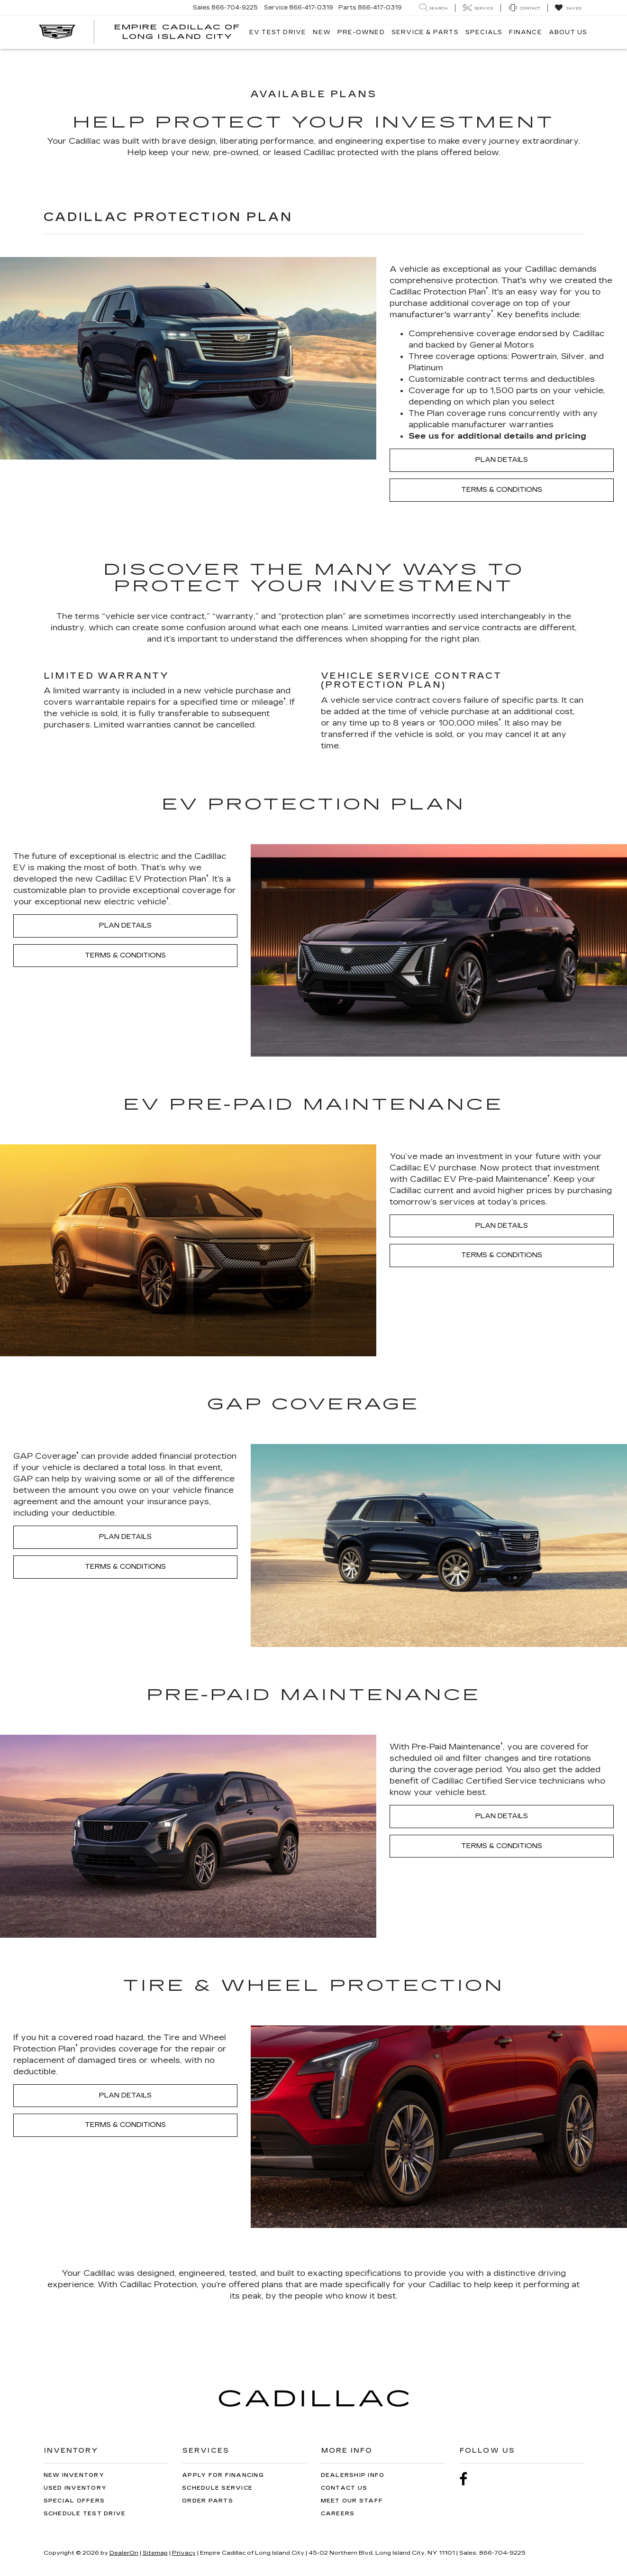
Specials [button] (484, 32)
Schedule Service (217, 2488)
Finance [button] (525, 32)
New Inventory (74, 2475)
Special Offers (74, 2501)
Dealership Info (353, 2475)
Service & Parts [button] (425, 32)
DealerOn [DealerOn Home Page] (123, 2552)
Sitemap (155, 2552)
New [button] (322, 32)
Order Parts (207, 2501)
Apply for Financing (223, 2475)
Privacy (184, 2552)
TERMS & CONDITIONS (501, 490)
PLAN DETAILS (501, 460)
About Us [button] (568, 32)
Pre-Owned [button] (361, 32)
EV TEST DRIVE (278, 32)
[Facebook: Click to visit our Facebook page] (468, 2479)
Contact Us (344, 2488)
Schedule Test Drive (85, 2514)
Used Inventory (75, 2488)
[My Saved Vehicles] (568, 8)
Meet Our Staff (352, 2501)
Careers (338, 2514)
